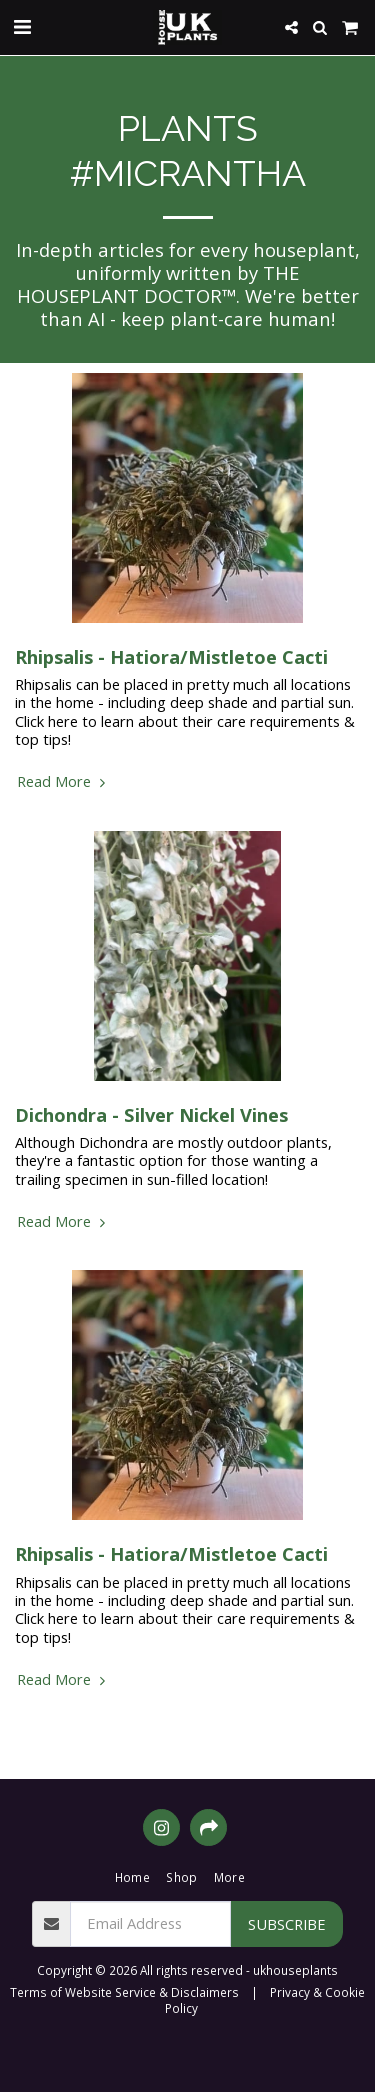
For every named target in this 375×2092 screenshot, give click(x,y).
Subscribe (287, 1924)
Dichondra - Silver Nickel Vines (151, 1114)
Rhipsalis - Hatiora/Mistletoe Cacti (171, 656)
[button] (22, 26)
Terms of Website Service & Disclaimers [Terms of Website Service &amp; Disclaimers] (124, 1992)
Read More (63, 781)
